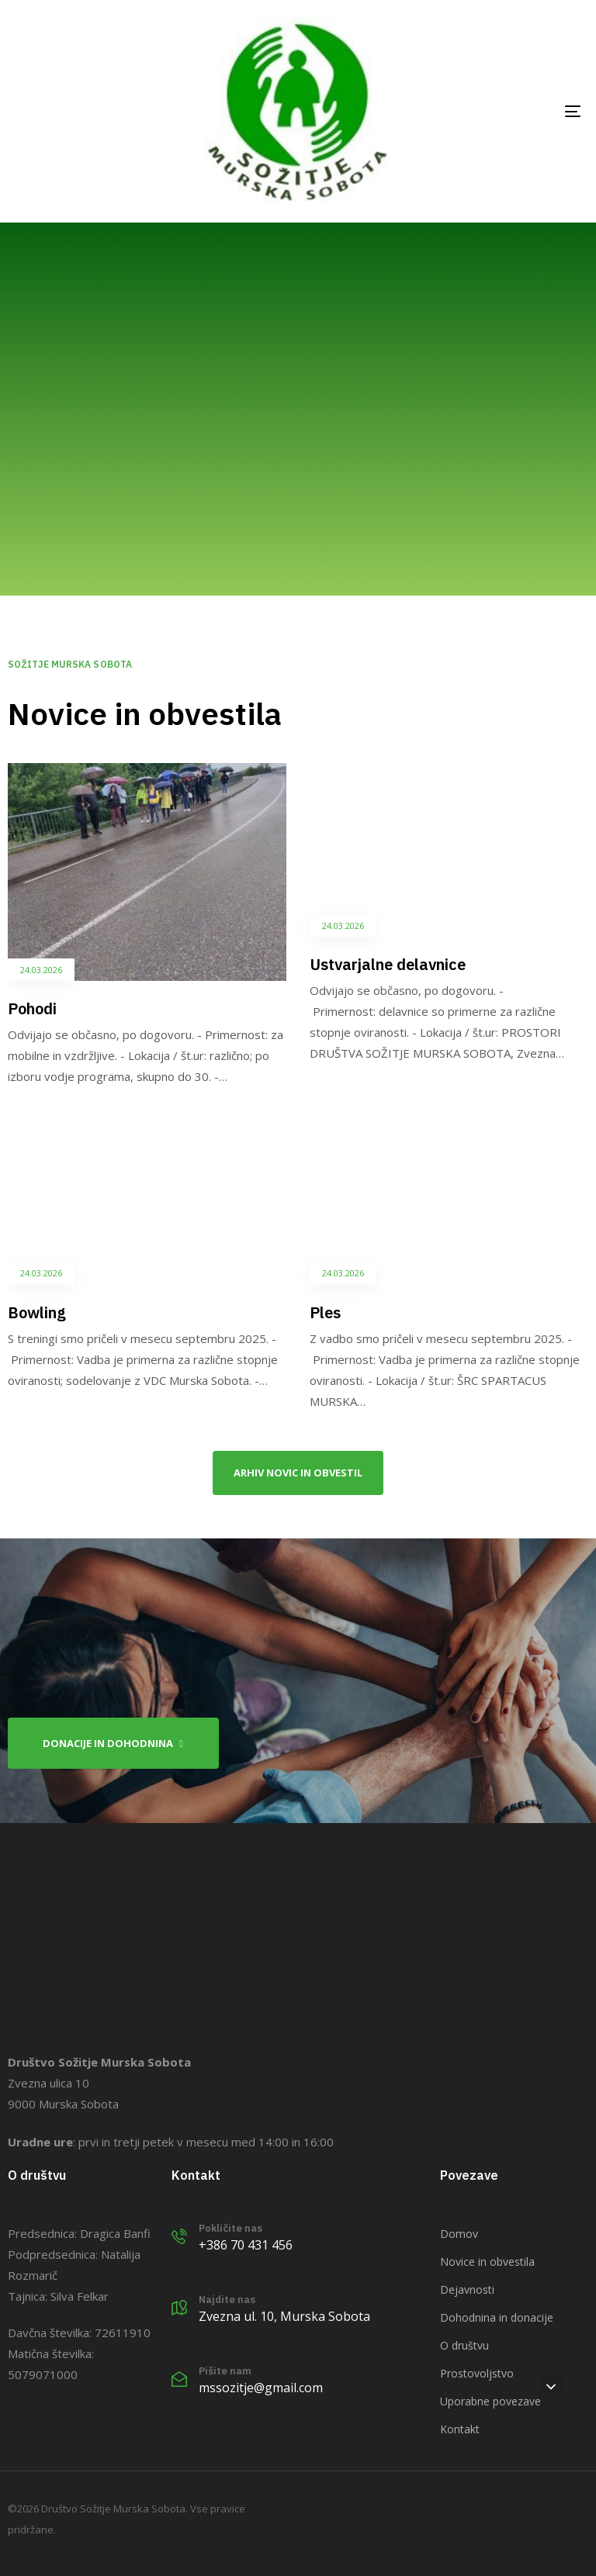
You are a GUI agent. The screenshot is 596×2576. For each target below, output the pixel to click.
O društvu (464, 2345)
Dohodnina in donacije (496, 2317)
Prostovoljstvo (477, 2373)
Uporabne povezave (490, 2401)
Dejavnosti (467, 2289)
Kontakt (460, 2429)
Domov (459, 2233)
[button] (551, 2386)
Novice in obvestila (487, 2261)
